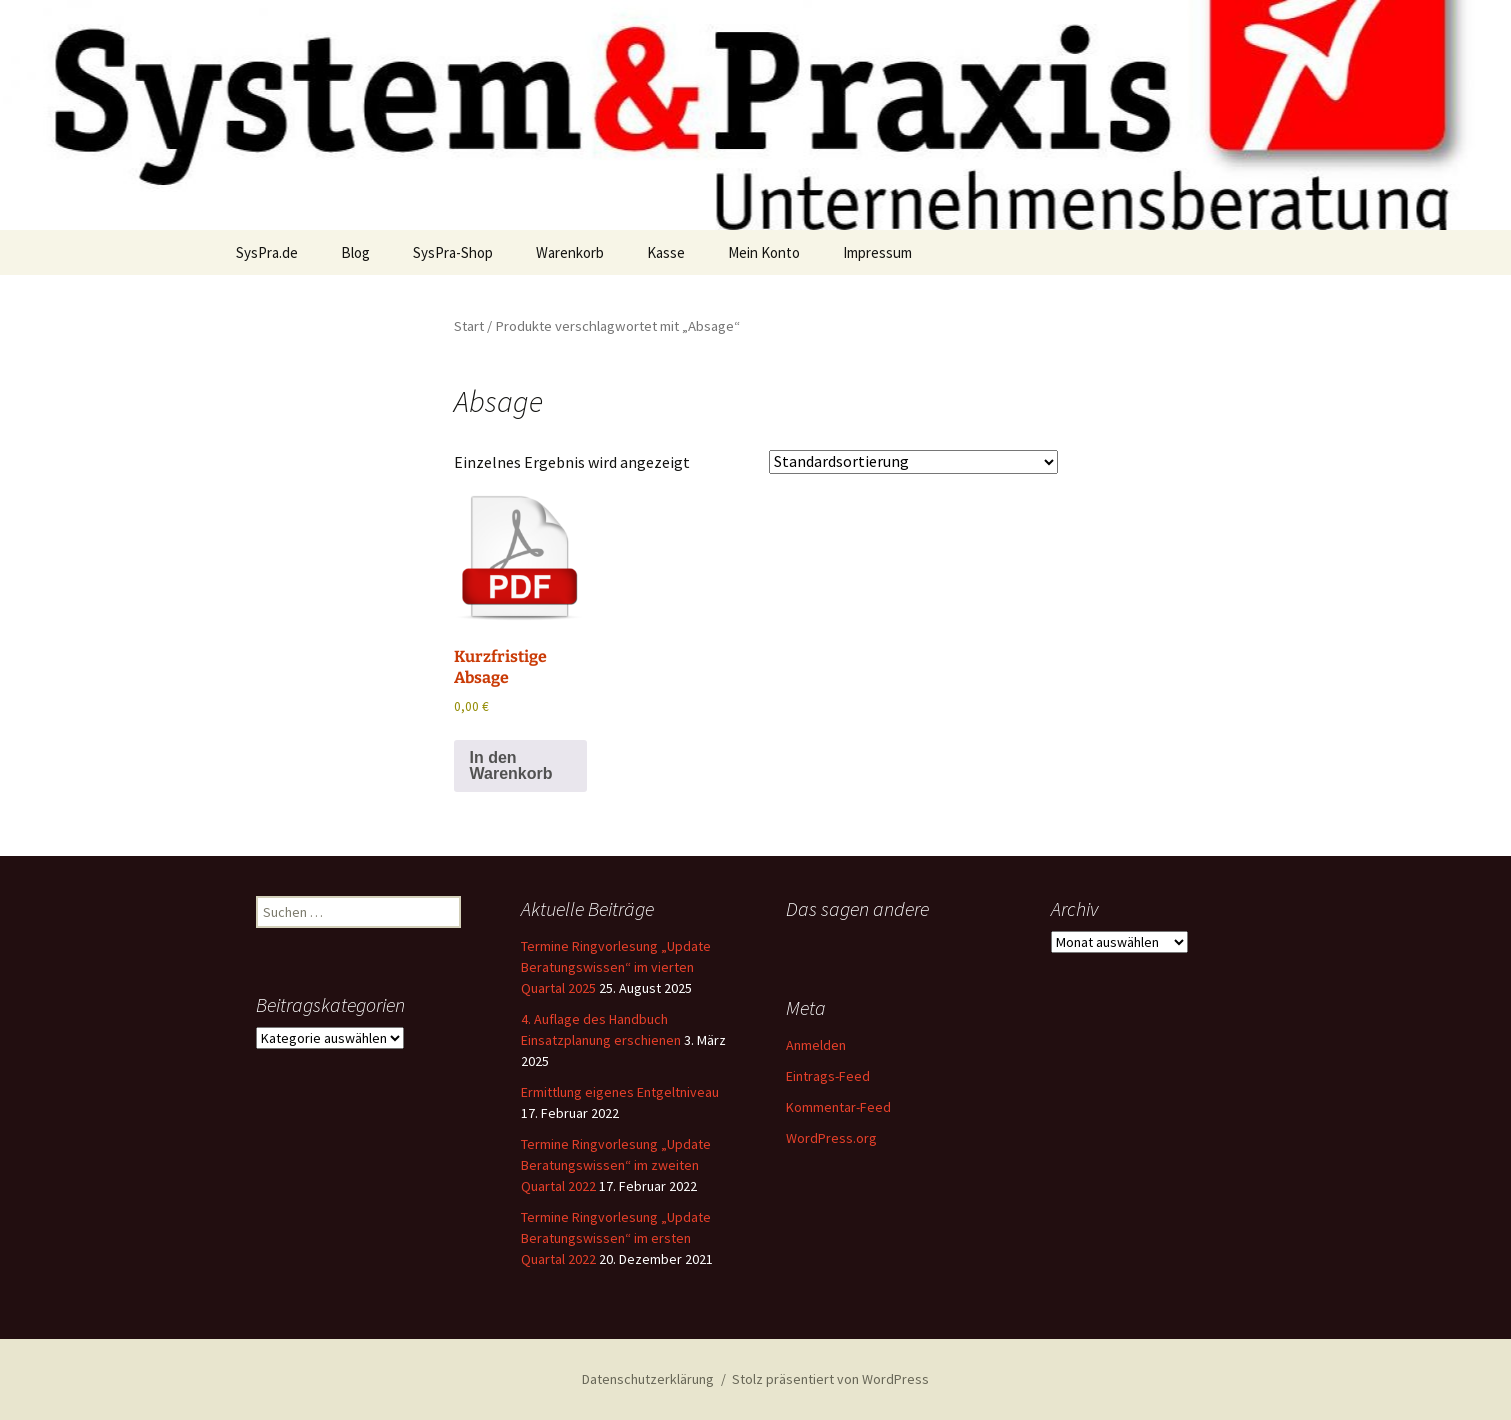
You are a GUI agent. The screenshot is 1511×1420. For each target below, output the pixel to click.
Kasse (666, 252)
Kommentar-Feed (838, 1107)
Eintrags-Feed (828, 1076)
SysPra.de (267, 252)
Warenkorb (570, 252)
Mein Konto (764, 252)
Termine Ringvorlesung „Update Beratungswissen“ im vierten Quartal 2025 (616, 967)
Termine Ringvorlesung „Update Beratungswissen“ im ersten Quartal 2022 (616, 1238)
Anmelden (816, 1045)
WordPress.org (831, 1138)
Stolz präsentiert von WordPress (830, 1379)
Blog (355, 252)
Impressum (877, 252)
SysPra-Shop (453, 252)
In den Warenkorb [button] (511, 765)
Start (469, 326)
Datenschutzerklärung (648, 1379)
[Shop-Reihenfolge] (913, 462)
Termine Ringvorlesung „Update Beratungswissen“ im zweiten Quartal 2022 (616, 1165)
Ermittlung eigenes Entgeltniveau (620, 1092)
